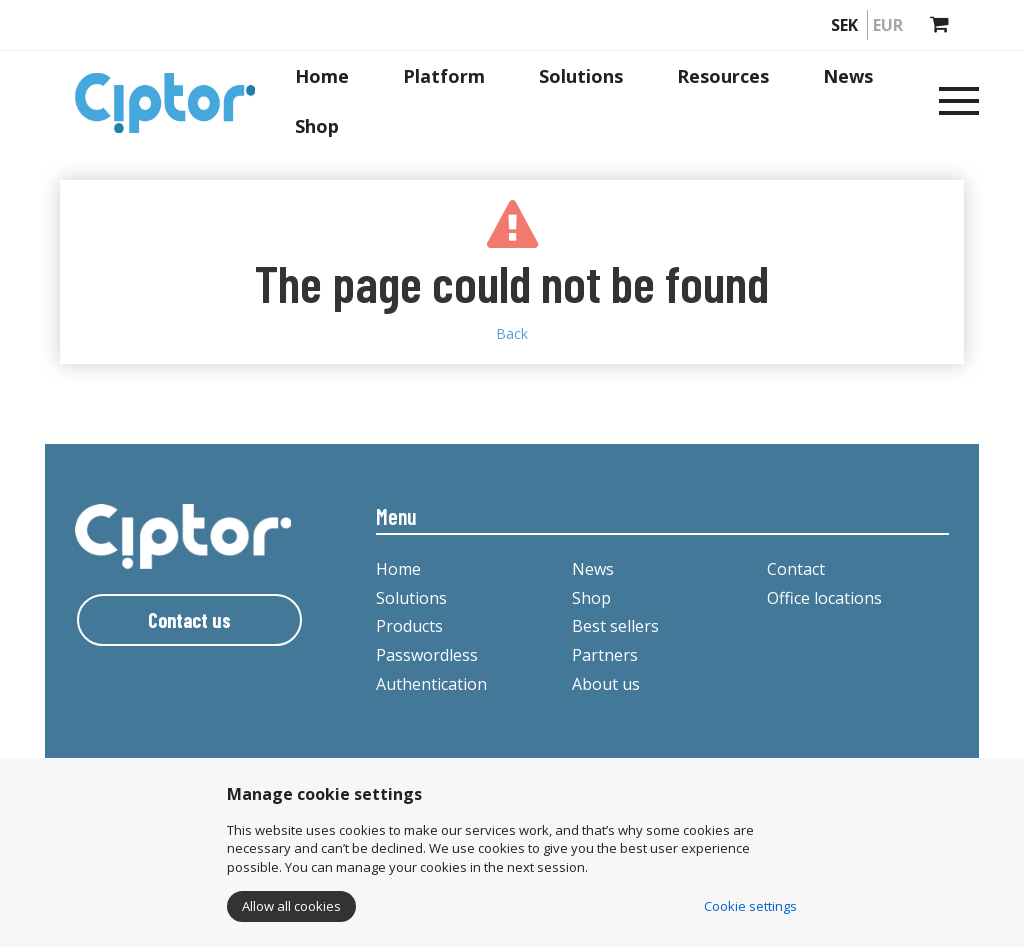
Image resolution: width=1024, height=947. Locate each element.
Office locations (824, 598)
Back (512, 333)
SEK (844, 25)
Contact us (189, 620)
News (848, 76)
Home (322, 76)
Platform (444, 76)
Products (409, 626)
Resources (723, 76)
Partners (605, 655)
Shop (317, 126)
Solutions (581, 76)
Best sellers (615, 626)
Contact (796, 569)
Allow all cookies (291, 906)
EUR (888, 25)
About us (606, 684)
